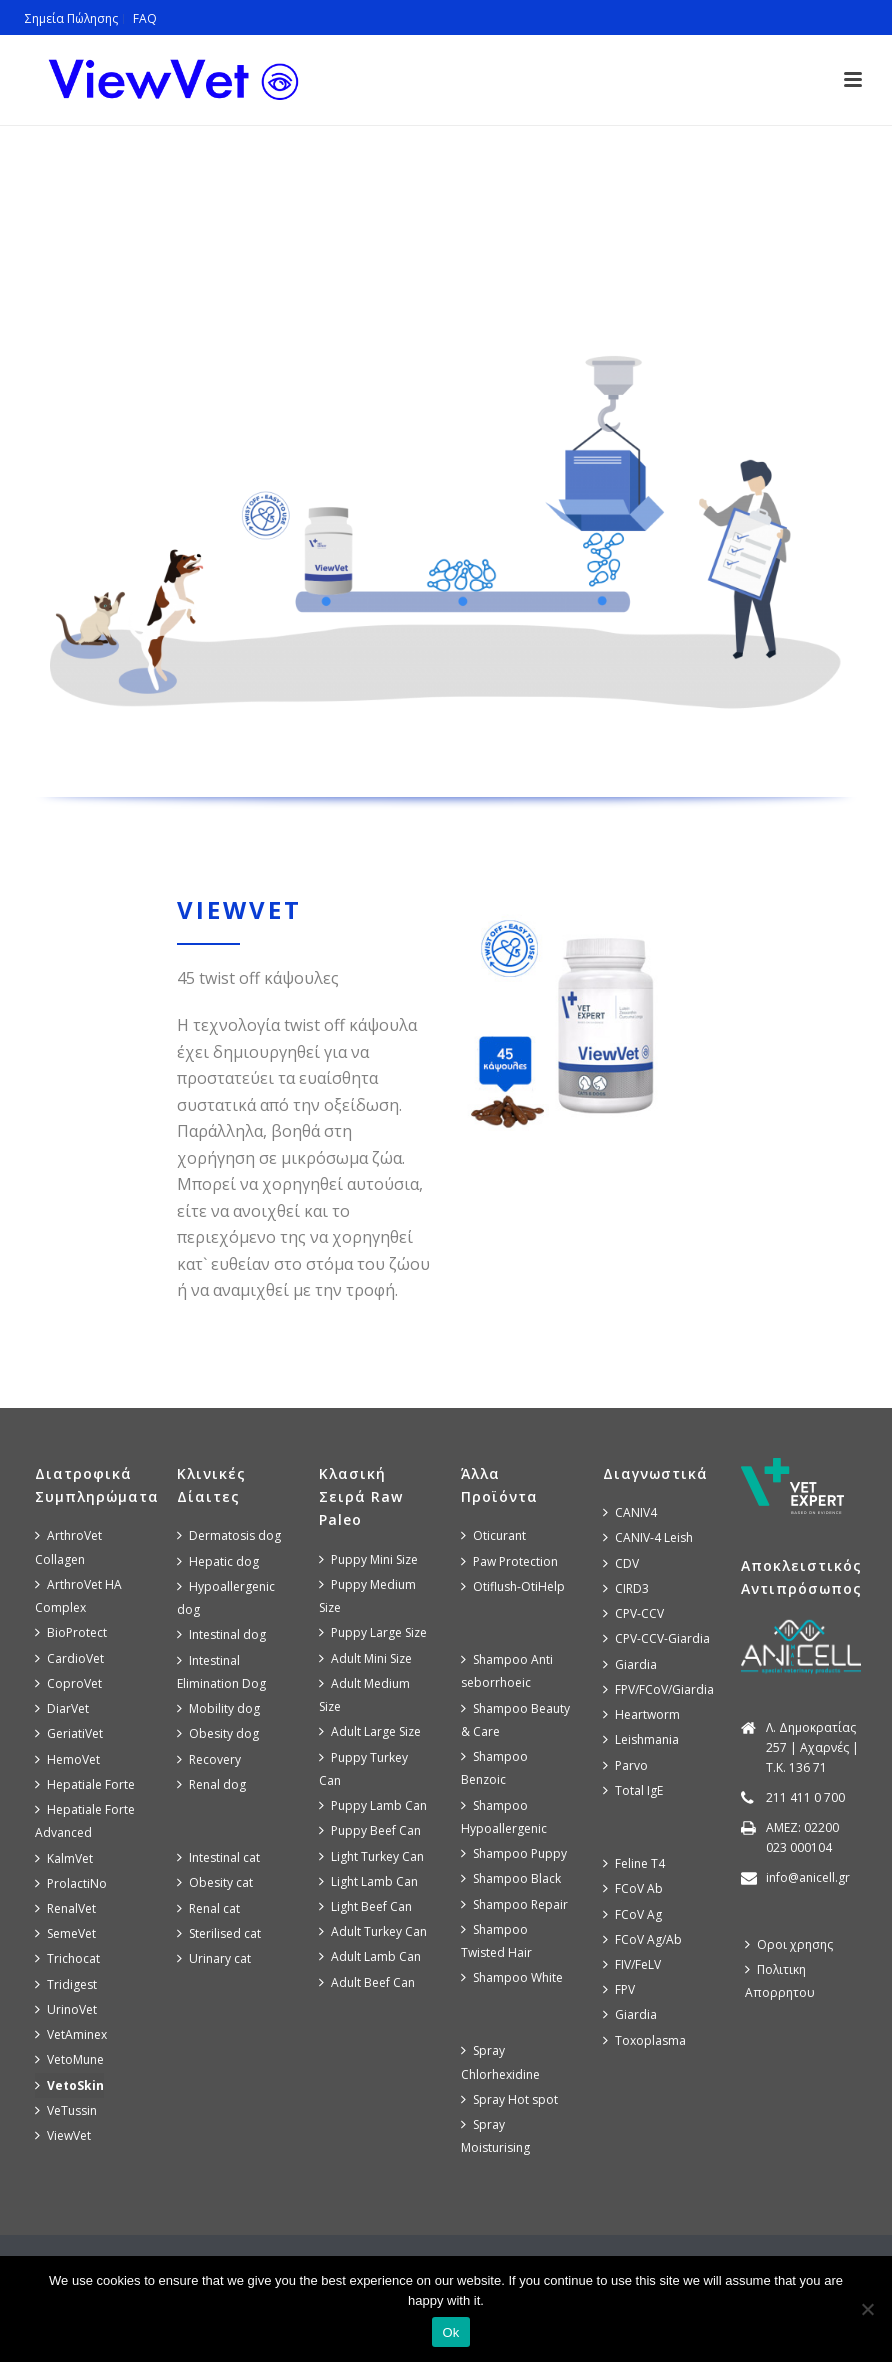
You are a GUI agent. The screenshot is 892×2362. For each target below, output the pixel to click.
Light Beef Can (365, 1906)
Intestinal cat (218, 1857)
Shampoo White (512, 1977)
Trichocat (67, 1958)
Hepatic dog (218, 1561)
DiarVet (62, 1708)
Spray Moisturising (495, 2136)
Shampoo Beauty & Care (515, 1720)
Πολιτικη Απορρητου (780, 1981)
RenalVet (65, 1908)
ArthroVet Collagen (68, 1547)
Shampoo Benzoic (494, 1768)
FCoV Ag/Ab (642, 1939)
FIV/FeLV (632, 1964)
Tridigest (66, 1984)
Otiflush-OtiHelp (513, 1586)
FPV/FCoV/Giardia (658, 1689)
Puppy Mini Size (368, 1559)
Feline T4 (634, 1863)
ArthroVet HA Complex (78, 1596)
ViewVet (63, 2135)
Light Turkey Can (371, 1856)
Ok (450, 2332)
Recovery (209, 1759)
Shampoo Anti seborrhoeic (507, 1671)
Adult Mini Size (365, 1658)
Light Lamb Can (368, 1881)
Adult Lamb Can (370, 1956)
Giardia (630, 1664)
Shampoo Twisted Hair (496, 1941)
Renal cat (208, 1908)
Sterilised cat (219, 1933)
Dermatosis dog (229, 1535)
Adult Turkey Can (373, 1931)
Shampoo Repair (514, 1904)
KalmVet (64, 1858)
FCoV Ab (633, 1888)
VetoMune (69, 2059)
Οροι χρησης (789, 1944)
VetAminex (71, 2034)
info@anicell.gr (808, 1877)
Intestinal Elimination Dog (221, 1672)
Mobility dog (218, 1708)
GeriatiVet (69, 1733)
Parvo (625, 1765)
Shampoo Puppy (514, 1853)
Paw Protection (509, 1561)
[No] (867, 2309)
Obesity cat (215, 1882)
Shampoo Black (511, 1878)
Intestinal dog (221, 1634)
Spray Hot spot (509, 2099)
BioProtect (71, 1632)
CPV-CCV (633, 1613)
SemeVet (65, 1933)
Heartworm (641, 1714)
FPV (619, 1989)
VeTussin (66, 2110)
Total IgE (633, 1790)
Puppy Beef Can (370, 1830)
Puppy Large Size (373, 1632)
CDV (621, 1563)
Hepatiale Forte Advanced (85, 1821)
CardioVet (69, 1658)
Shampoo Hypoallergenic (504, 1817)
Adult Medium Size (364, 1695)
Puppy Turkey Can (363, 1769)
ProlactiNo (71, 1883)
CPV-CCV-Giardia (656, 1638)
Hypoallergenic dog (226, 1598)
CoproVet (68, 1683)
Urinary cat (214, 1958)
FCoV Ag (632, 1914)
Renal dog (211, 1784)
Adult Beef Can (367, 1982)
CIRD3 (626, 1588)
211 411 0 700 (805, 1797)
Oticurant (493, 1535)
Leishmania (641, 1739)
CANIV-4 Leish (648, 1537)
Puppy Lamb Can (373, 1805)
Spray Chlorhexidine (500, 2062)
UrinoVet (66, 2009)
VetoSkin (69, 2085)
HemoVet (67, 1759)
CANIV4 (630, 1512)
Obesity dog (218, 1733)
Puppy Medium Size (367, 1596)
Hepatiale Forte (85, 1784)
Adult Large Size (370, 1731)
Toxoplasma (644, 2040)
